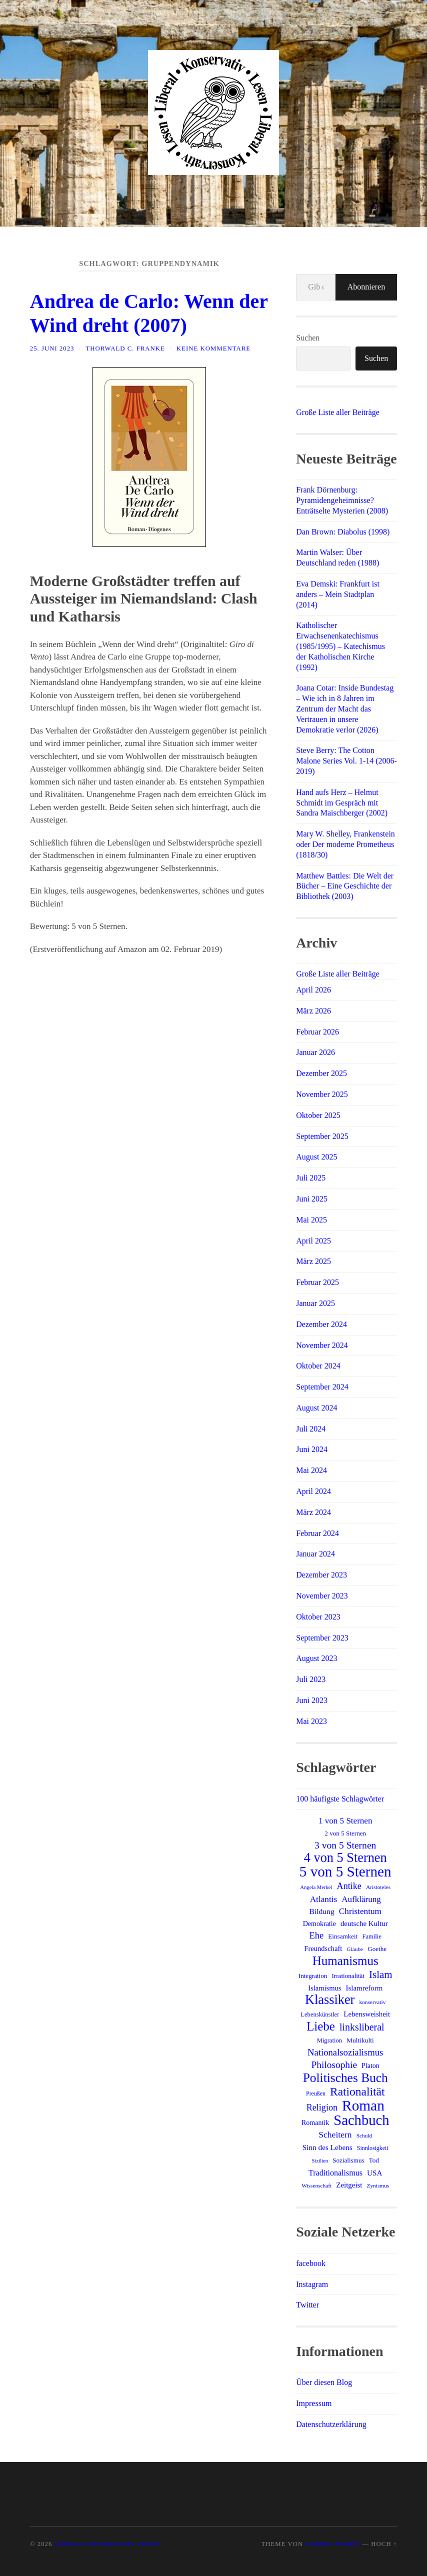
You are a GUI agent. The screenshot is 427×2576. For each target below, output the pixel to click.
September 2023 (322, 1638)
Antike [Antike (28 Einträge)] (349, 1886)
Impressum (314, 2403)
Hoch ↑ (384, 2544)
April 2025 (313, 1240)
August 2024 (316, 1408)
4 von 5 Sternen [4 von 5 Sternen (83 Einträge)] (345, 1858)
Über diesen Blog (324, 2382)
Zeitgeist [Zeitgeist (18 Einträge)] (349, 2185)
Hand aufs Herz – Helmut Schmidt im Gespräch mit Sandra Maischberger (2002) (342, 803)
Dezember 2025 (321, 1073)
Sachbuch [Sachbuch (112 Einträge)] (361, 2120)
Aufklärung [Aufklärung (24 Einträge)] (361, 1899)
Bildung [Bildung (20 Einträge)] (321, 1911)
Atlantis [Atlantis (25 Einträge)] (324, 1899)
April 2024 (313, 1491)
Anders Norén (332, 2544)
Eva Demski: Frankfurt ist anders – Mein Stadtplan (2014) (338, 594)
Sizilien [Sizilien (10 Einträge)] (320, 2161)
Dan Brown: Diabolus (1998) (343, 532)
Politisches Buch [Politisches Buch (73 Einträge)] (345, 2078)
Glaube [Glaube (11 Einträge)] (354, 1949)
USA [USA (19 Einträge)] (374, 2172)
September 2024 (322, 1386)
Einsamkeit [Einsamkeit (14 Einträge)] (343, 1936)
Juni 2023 (312, 1700)
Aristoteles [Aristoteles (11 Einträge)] (378, 1887)
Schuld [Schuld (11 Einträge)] (364, 2135)
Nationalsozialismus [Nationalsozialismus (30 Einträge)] (345, 2052)
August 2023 (316, 1658)
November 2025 (322, 1094)
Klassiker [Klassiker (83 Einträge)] (329, 2000)
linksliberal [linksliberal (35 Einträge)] (362, 2027)
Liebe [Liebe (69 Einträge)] (320, 2026)
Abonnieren (367, 286)
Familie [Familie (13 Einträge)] (372, 1936)
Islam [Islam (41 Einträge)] (380, 1974)
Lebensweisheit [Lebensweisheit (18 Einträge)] (367, 2014)
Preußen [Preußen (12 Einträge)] (316, 2093)
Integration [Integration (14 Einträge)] (313, 1976)
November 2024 (322, 1345)
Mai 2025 (311, 1220)
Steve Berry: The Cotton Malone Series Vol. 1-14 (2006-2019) (346, 761)
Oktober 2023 (318, 1616)
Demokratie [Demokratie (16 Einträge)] (319, 1924)
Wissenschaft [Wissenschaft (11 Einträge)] (317, 2185)
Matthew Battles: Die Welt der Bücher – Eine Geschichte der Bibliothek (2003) (345, 886)
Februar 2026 (317, 1032)
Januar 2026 (315, 1052)
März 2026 (313, 1010)
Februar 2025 (317, 1282)
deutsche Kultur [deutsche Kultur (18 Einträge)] (364, 1924)
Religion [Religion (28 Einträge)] (322, 2107)
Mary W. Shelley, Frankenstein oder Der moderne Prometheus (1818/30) (345, 844)
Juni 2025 (312, 1198)
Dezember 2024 (321, 1324)
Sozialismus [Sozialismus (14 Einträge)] (348, 2160)
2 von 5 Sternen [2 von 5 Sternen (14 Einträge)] (345, 1833)
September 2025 (322, 1136)
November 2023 (322, 1596)
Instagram (312, 2284)
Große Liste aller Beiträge (338, 412)
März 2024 (313, 1512)
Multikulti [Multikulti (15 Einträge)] (360, 2040)
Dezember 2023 (321, 1574)
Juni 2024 (312, 1449)
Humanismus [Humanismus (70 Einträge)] (345, 1961)
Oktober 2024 (318, 1366)
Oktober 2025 (318, 1115)
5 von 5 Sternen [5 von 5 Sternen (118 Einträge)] (346, 1872)
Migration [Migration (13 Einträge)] (329, 2040)
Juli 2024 (311, 1428)
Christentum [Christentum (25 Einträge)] (360, 1911)
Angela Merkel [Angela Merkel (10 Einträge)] (316, 1887)
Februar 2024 (317, 1533)
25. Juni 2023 (52, 348)
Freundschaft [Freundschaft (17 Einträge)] (323, 1948)
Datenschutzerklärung (331, 2424)
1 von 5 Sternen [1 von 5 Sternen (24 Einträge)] (345, 1821)
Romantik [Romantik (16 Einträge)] (315, 2122)
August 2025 (316, 1156)
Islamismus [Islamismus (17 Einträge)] (324, 1988)
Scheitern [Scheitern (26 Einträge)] (335, 2135)
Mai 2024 (311, 1470)
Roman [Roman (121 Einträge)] (363, 2106)
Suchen (308, 338)
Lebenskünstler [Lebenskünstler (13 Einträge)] (319, 2014)
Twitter (307, 2304)
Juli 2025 (311, 1178)
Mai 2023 (311, 1721)
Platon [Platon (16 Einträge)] (371, 2066)
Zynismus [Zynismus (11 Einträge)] (377, 2185)
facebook (311, 2263)
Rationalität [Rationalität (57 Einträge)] (357, 2092)
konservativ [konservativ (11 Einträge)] (372, 2002)
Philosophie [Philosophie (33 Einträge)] (334, 2065)
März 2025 (313, 1261)
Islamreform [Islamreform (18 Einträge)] (364, 1988)
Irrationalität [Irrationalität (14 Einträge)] (348, 1976)
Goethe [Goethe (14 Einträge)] (377, 1948)
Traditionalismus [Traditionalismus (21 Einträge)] (335, 2172)
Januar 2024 (315, 1554)
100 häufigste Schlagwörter (340, 1798)
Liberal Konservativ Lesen (107, 2544)
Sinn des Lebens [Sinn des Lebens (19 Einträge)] (327, 2147)
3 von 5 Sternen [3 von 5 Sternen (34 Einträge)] (345, 1845)
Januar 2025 (315, 1303)
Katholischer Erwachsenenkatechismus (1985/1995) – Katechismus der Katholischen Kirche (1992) (340, 646)
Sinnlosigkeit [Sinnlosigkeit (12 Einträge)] (372, 2148)
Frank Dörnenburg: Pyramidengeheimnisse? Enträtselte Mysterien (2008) (342, 500)
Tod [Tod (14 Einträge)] (374, 2160)
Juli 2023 (311, 1679)
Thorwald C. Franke (125, 348)
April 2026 (313, 990)
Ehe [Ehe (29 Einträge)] (317, 1935)
